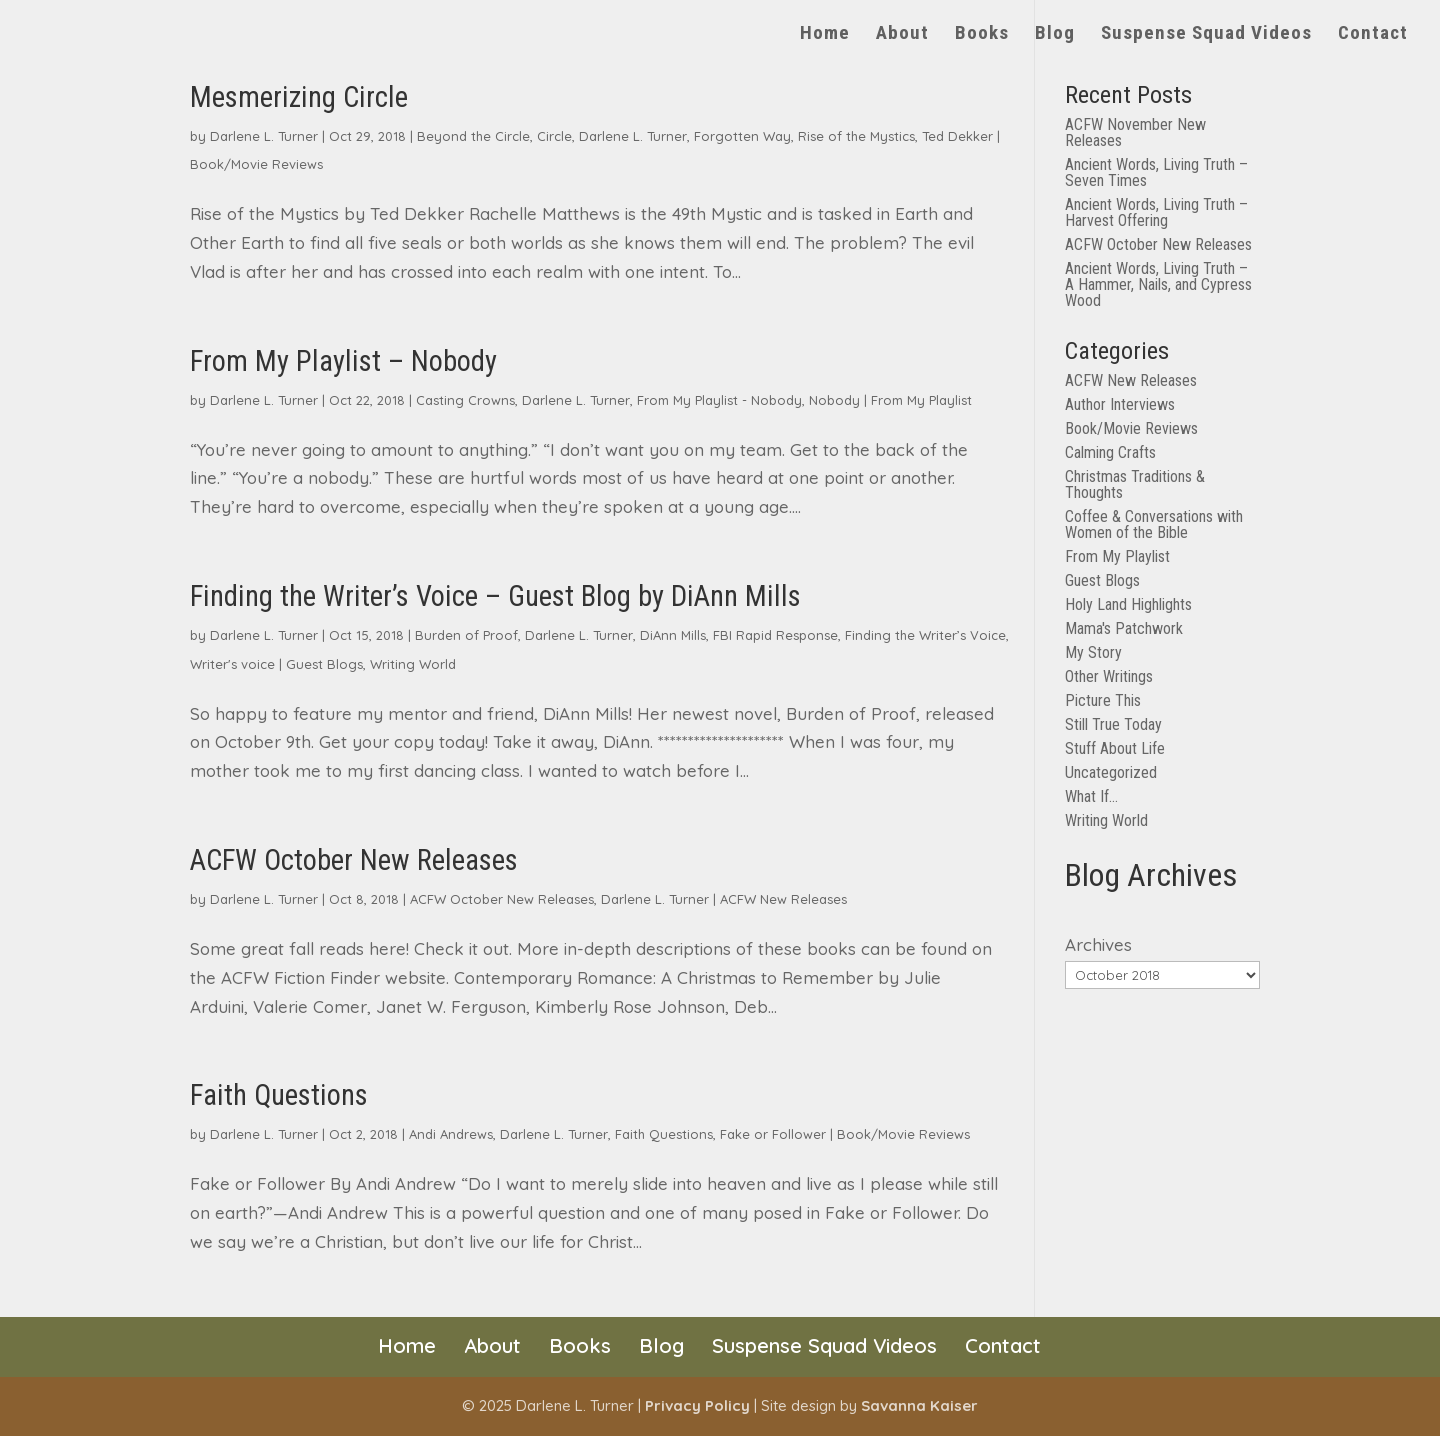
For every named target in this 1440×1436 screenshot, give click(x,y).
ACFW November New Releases (1135, 132)
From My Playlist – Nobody (343, 361)
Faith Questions (279, 1095)
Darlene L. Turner (264, 136)
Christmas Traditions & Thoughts (1135, 484)
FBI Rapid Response (775, 635)
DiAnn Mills (673, 635)
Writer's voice (232, 664)
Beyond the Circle (473, 136)
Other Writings (1109, 676)
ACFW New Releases (783, 899)
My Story (1093, 652)
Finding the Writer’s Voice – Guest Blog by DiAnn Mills (495, 596)
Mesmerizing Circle (299, 97)
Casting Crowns (465, 400)
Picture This (1103, 700)
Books (982, 35)
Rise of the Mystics (856, 136)
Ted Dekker (957, 136)
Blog (1055, 35)
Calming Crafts (1110, 452)
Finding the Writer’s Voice (925, 635)
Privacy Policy (697, 1405)
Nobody (834, 400)
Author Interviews (1120, 404)
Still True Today (1113, 724)
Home (825, 35)
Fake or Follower (773, 1134)
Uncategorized (1111, 772)
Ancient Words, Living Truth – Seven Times (1156, 172)
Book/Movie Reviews (256, 164)
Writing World (413, 664)
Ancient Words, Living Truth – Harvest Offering (1156, 212)
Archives (1098, 944)
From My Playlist (921, 400)
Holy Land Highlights (1128, 604)
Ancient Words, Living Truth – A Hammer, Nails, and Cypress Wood (1158, 284)
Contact (1373, 35)
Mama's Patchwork (1124, 628)
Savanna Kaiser (919, 1405)
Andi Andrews (451, 1134)
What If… (1091, 796)
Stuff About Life (1115, 748)
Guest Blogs (324, 664)
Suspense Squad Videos (1206, 35)
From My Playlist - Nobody (719, 400)
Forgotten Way (742, 136)
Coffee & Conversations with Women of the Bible (1154, 524)
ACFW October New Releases (354, 860)
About (902, 35)
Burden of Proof (466, 635)
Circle (554, 136)
